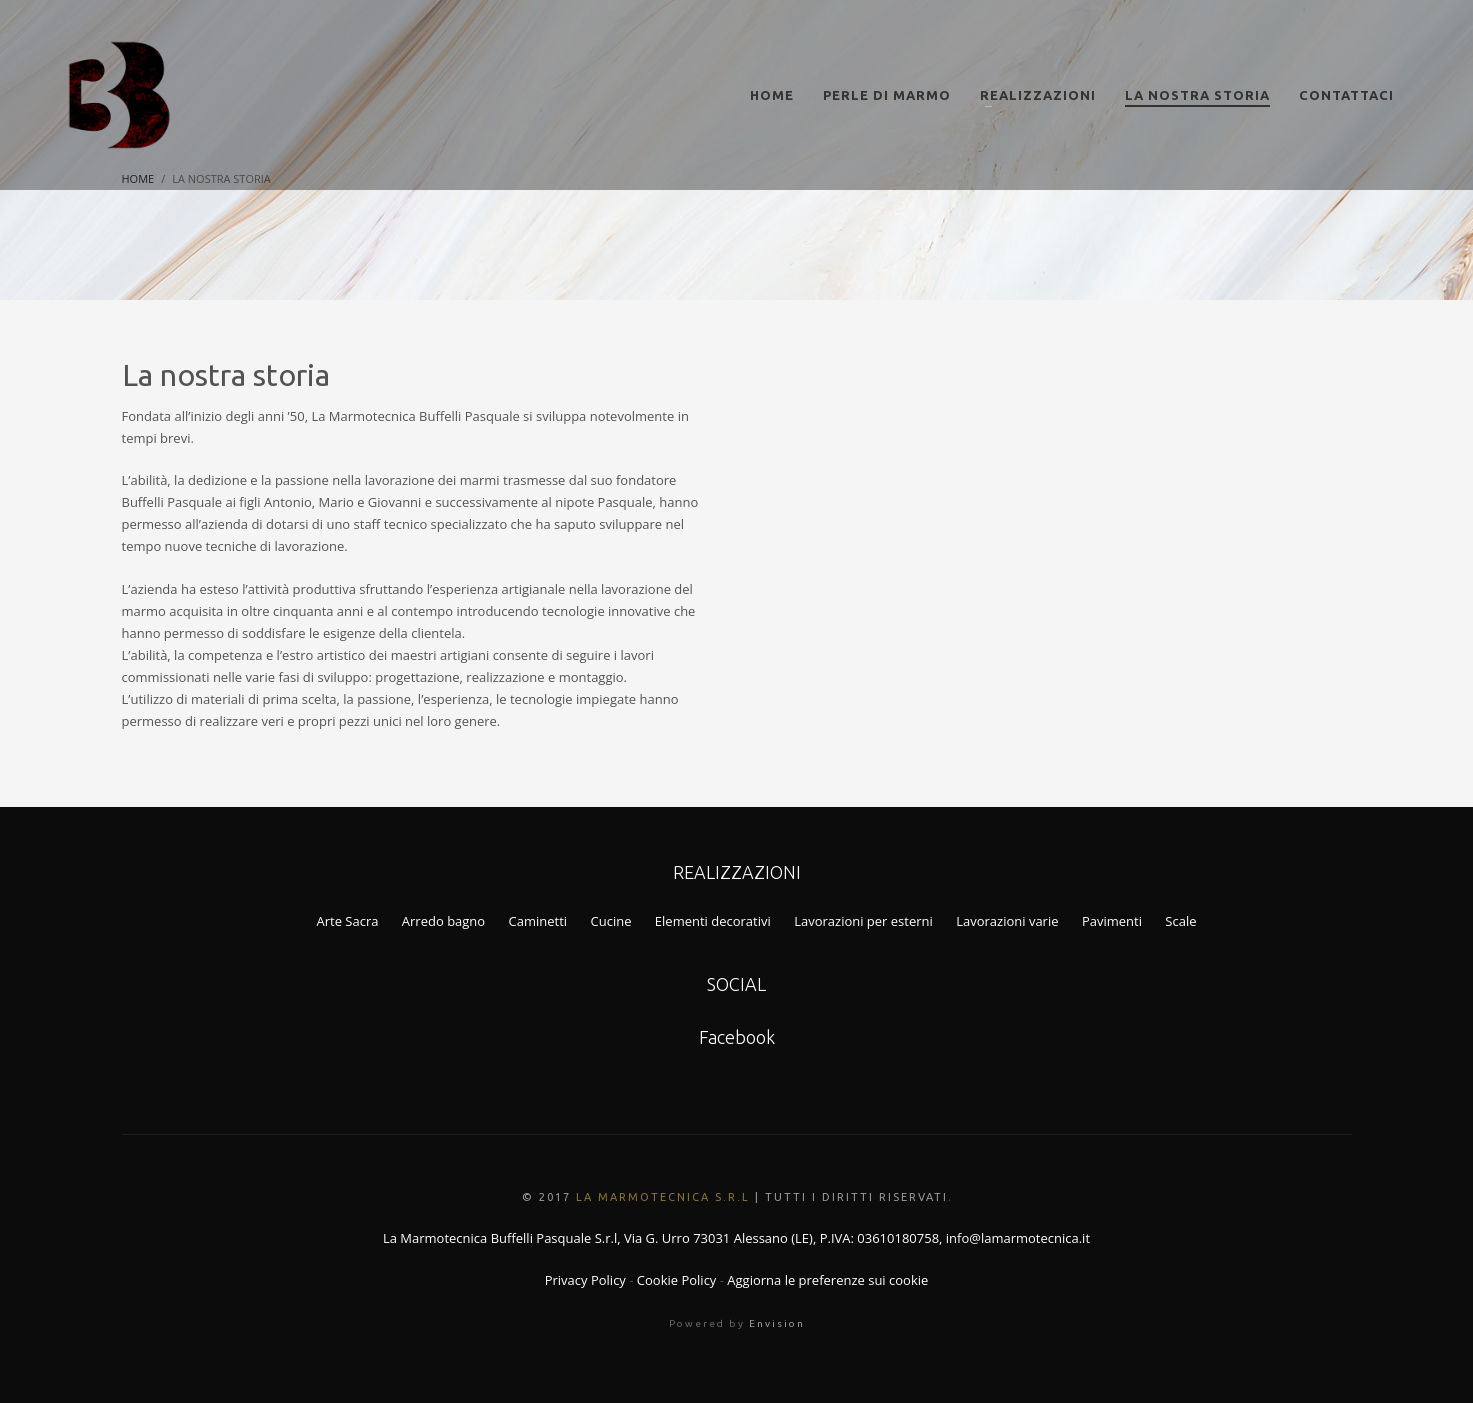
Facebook (737, 1037)
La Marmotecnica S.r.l (663, 1197)
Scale (1180, 921)
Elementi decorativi (713, 921)
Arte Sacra (347, 921)
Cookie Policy (677, 1280)
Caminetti (538, 921)
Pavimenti (1112, 921)
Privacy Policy (585, 1280)
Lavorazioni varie (1007, 921)
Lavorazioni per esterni (863, 921)
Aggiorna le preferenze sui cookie (827, 1280)
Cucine (611, 921)
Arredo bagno (443, 921)
